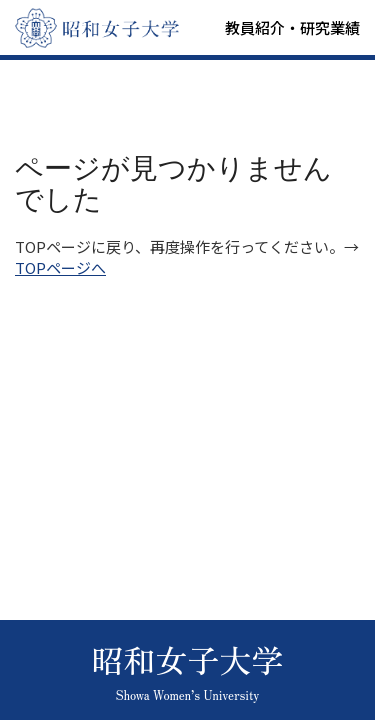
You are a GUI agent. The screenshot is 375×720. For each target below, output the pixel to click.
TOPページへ (60, 267)
